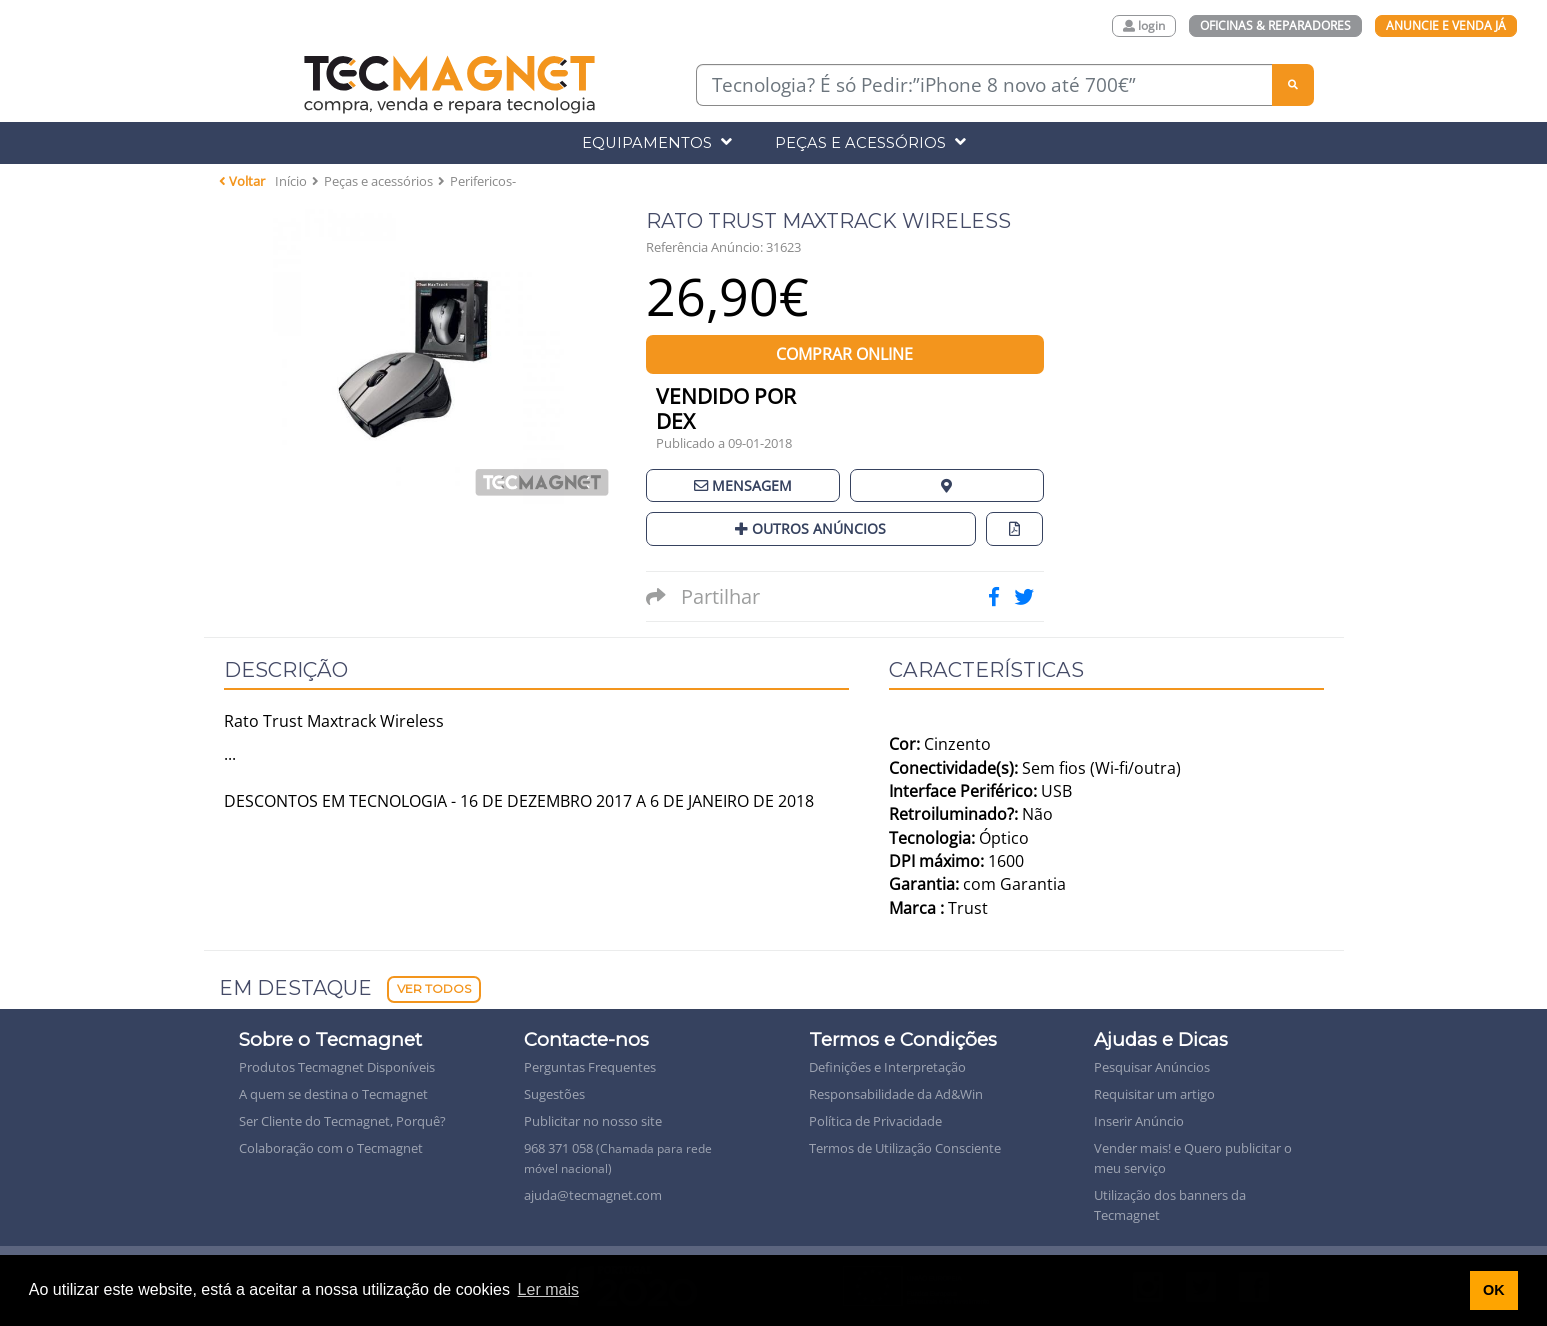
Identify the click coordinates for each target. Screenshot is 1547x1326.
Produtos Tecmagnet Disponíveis (337, 1067)
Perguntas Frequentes (590, 1067)
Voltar (242, 181)
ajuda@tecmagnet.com (593, 1195)
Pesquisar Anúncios (1152, 1067)
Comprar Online (844, 354)
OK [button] (1494, 1290)
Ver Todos (434, 988)
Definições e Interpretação (887, 1067)
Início (291, 181)
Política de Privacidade (875, 1121)
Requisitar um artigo (1154, 1094)
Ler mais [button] (548, 1289)
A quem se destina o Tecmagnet (333, 1094)
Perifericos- (483, 181)
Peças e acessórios (378, 181)
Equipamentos (657, 142)
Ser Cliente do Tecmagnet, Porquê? (342, 1121)
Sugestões (554, 1094)
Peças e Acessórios (870, 142)
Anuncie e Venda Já (1446, 25)
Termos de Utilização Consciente (905, 1148)
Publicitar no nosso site (593, 1121)
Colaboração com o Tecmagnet (331, 1148)
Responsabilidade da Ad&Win (896, 1094)
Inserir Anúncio (1139, 1121)
